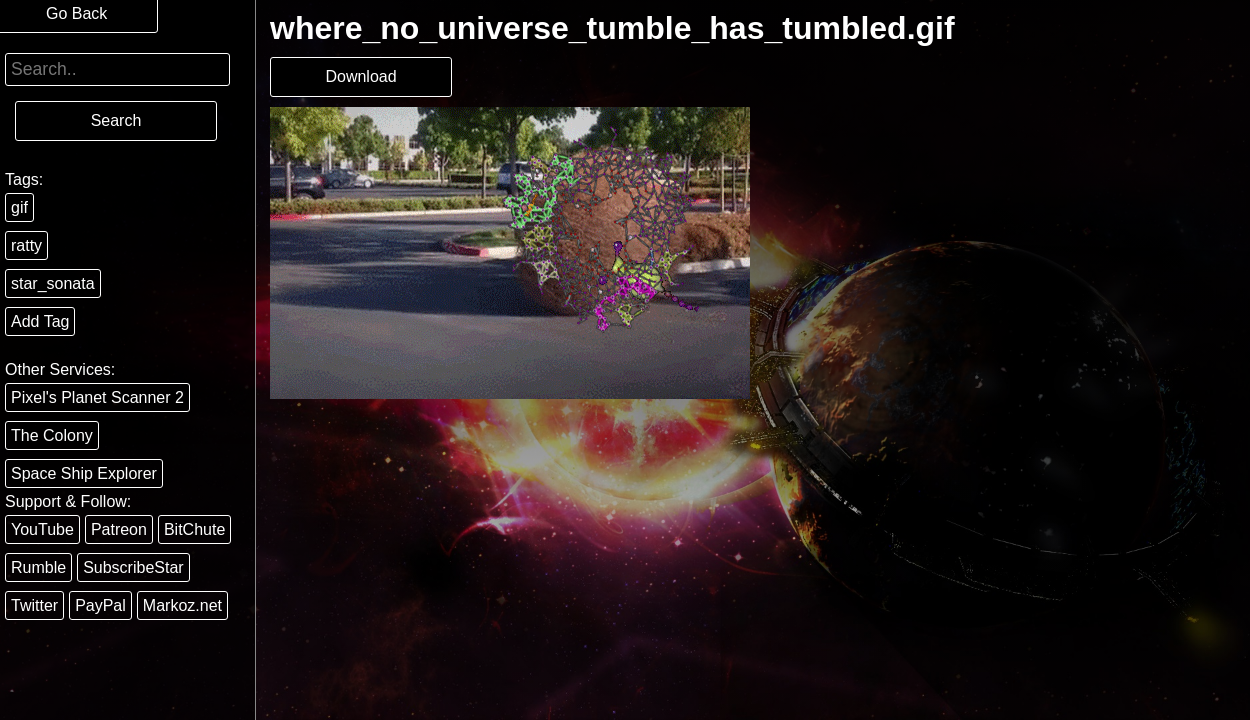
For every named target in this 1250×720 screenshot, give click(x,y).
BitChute (194, 529)
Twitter (34, 605)
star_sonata (53, 283)
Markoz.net (182, 605)
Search (116, 120)
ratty (26, 245)
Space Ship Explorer (84, 473)
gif (19, 207)
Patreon (119, 529)
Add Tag (40, 321)
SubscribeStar (133, 567)
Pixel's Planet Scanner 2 (97, 397)
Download (360, 76)
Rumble (38, 567)
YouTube (42, 529)
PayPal (100, 605)
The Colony (52, 435)
